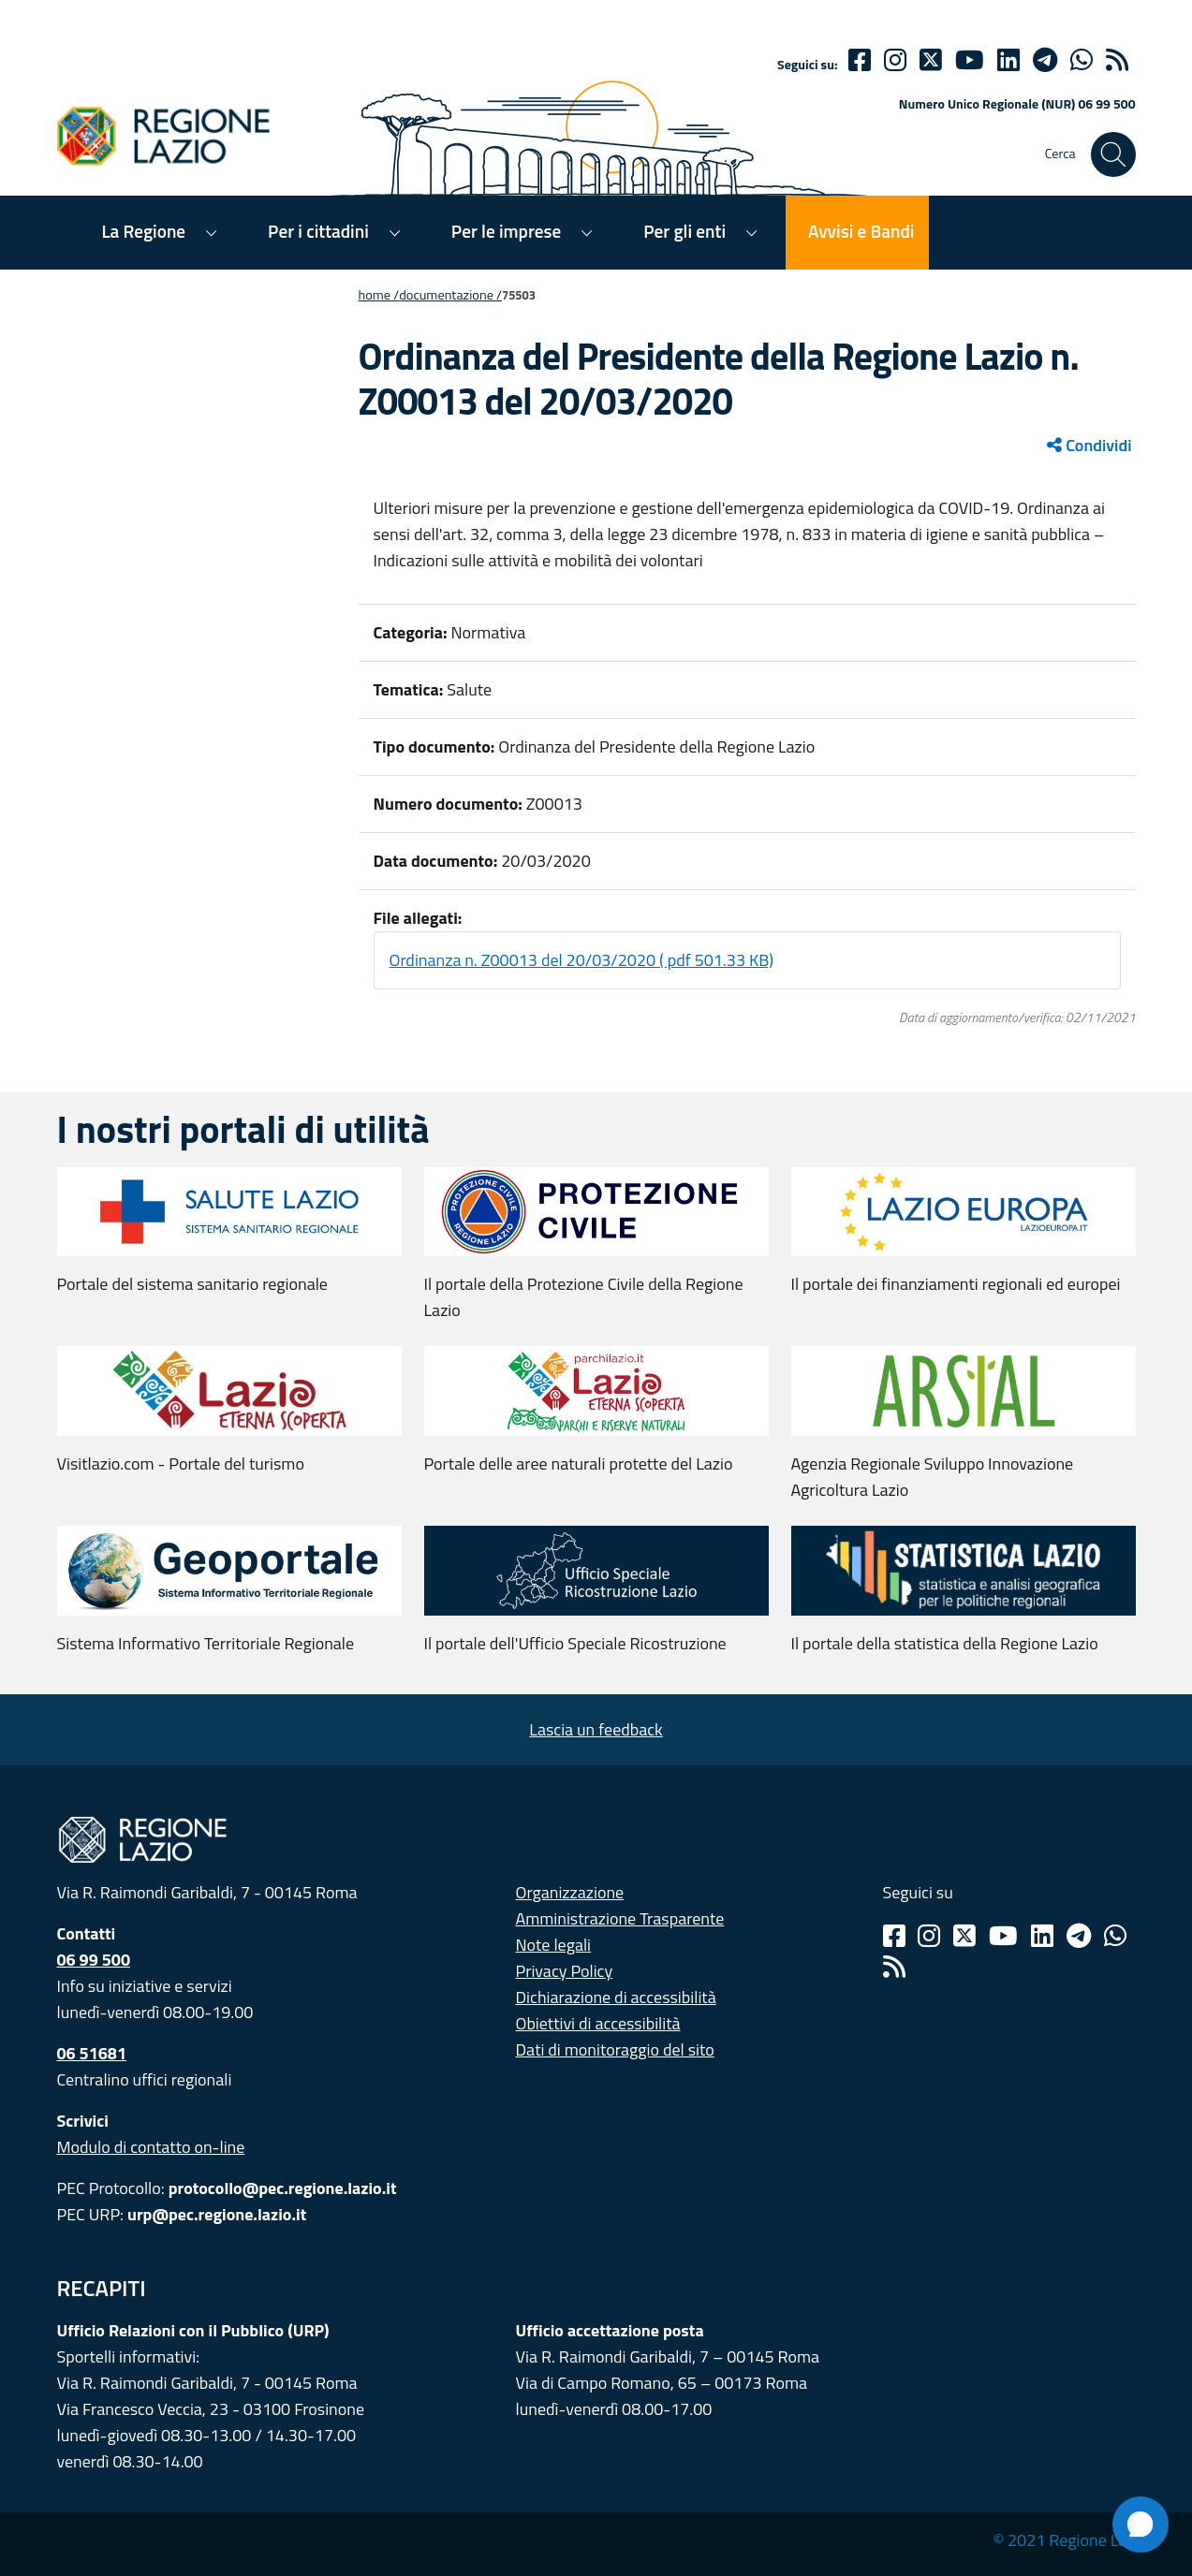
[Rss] (894, 1966)
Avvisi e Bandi (861, 230)
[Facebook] (859, 60)
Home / (379, 295)
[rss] (1117, 60)
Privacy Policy (564, 1970)
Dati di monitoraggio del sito (615, 2049)
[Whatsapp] (1081, 60)
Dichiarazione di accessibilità (616, 1997)
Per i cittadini (318, 230)
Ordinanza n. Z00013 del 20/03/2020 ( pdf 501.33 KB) (582, 960)
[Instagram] (895, 60)
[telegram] (1045, 60)
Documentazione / (450, 295)
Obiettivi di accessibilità (598, 2023)
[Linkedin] (1008, 60)
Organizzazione (570, 1892)
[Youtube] (969, 60)
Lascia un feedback (595, 1729)
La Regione (144, 230)
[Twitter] (931, 60)
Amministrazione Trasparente (620, 1918)
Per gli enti (684, 230)
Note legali (554, 1944)
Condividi (1089, 445)
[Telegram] (1079, 1935)
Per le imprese (506, 230)
